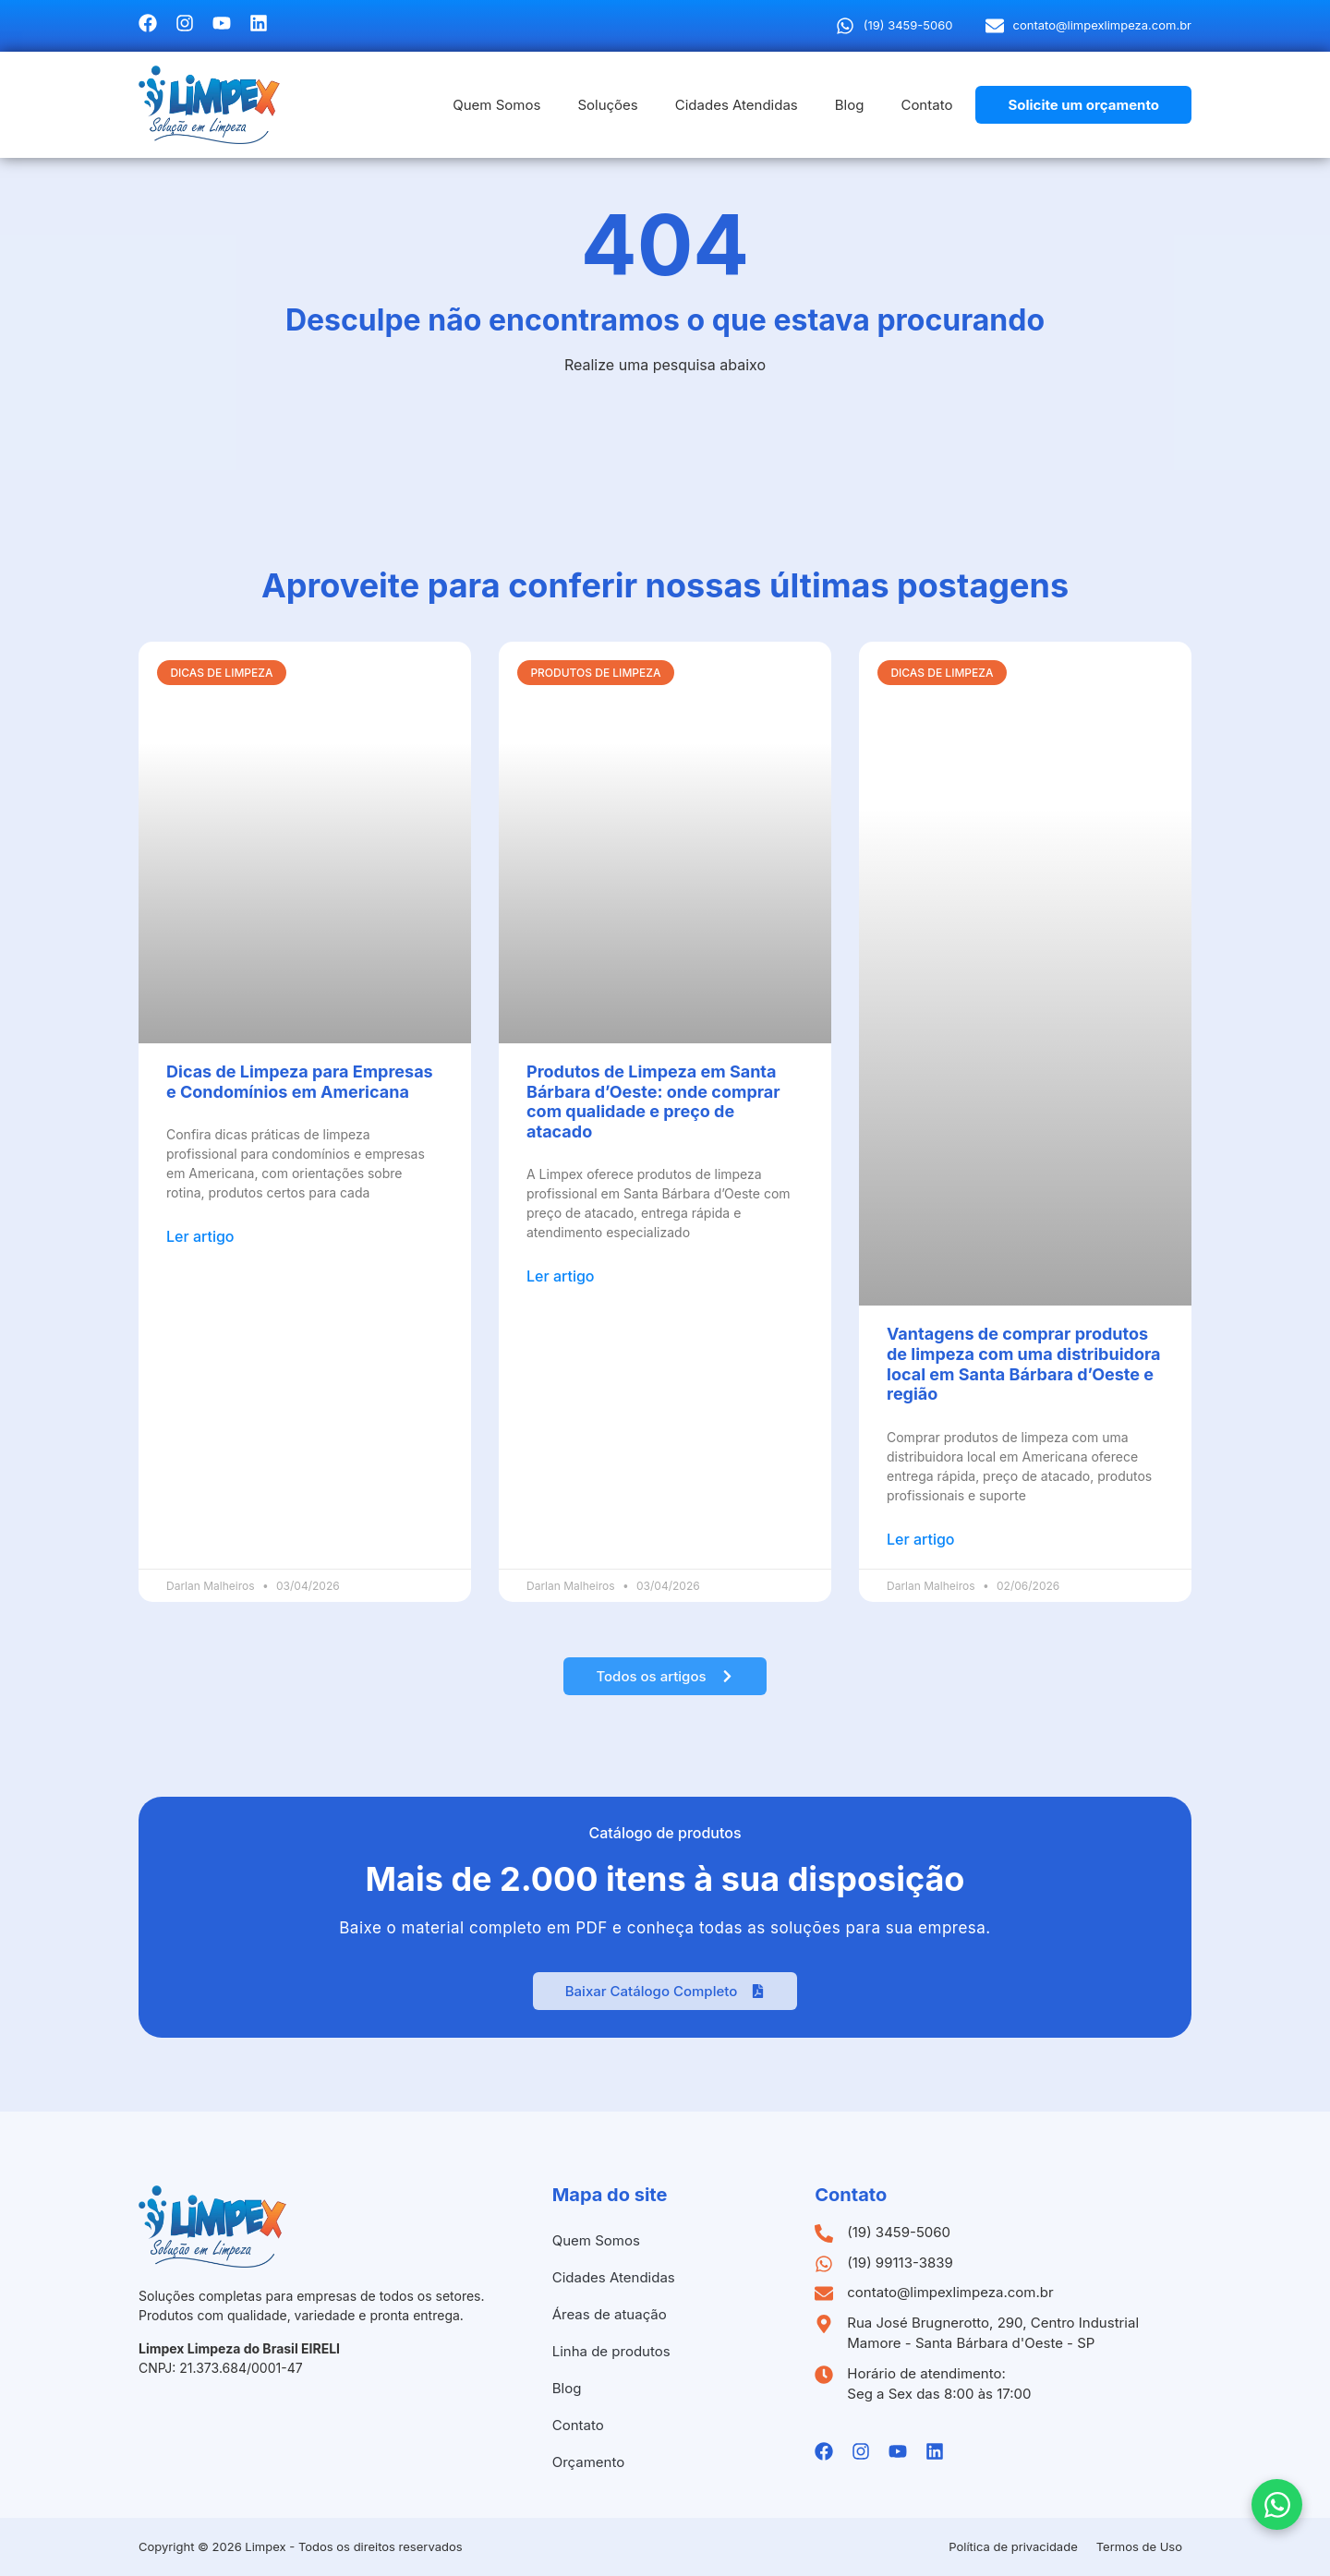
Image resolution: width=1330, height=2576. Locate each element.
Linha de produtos (611, 2351)
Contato (926, 105)
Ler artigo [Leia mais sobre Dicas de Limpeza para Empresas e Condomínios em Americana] (200, 1236)
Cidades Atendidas (736, 105)
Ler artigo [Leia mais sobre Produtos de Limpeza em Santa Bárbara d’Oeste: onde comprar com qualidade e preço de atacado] (560, 1276)
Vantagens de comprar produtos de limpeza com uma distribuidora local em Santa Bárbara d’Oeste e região (1023, 1363)
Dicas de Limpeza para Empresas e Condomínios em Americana (299, 1081)
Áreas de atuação (609, 2314)
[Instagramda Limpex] (184, 23)
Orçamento (588, 2462)
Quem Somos (496, 105)
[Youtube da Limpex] (221, 23)
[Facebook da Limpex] (148, 23)
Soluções (607, 105)
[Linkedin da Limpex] (258, 23)
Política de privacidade (1013, 2546)
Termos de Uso (1139, 2546)
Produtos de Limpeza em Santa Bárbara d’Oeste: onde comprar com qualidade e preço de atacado (653, 1101)
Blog (849, 105)
